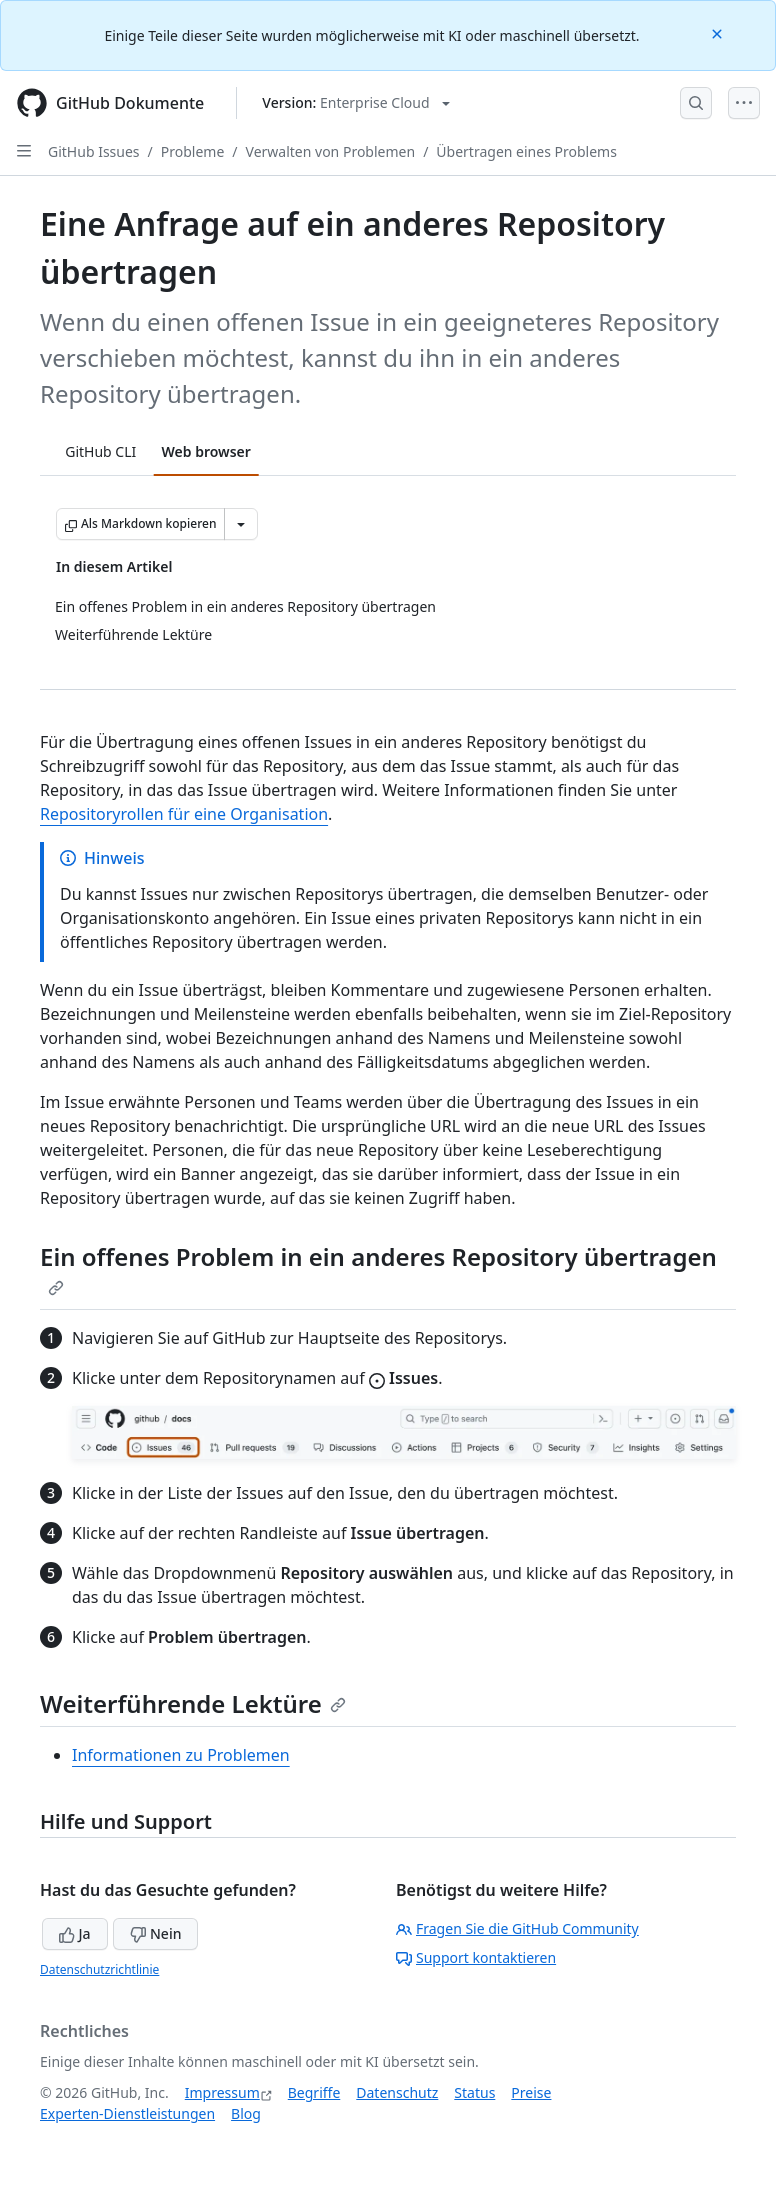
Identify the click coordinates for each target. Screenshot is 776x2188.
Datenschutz (397, 2092)
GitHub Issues (94, 151)
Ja (75, 1933)
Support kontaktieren (476, 1957)
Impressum (222, 2092)
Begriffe (314, 2092)
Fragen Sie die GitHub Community (517, 1928)
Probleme (193, 151)
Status (474, 2092)
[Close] (719, 32)
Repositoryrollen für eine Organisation (184, 814)
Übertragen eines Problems (526, 151)
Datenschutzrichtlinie (99, 1969)
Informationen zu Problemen (181, 1755)
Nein (155, 1933)
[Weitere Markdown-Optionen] (241, 524)
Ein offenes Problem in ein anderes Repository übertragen (378, 1268)
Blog (246, 2113)
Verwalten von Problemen (331, 151)
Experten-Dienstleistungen (127, 2113)
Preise (531, 2092)
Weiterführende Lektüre (193, 1703)
